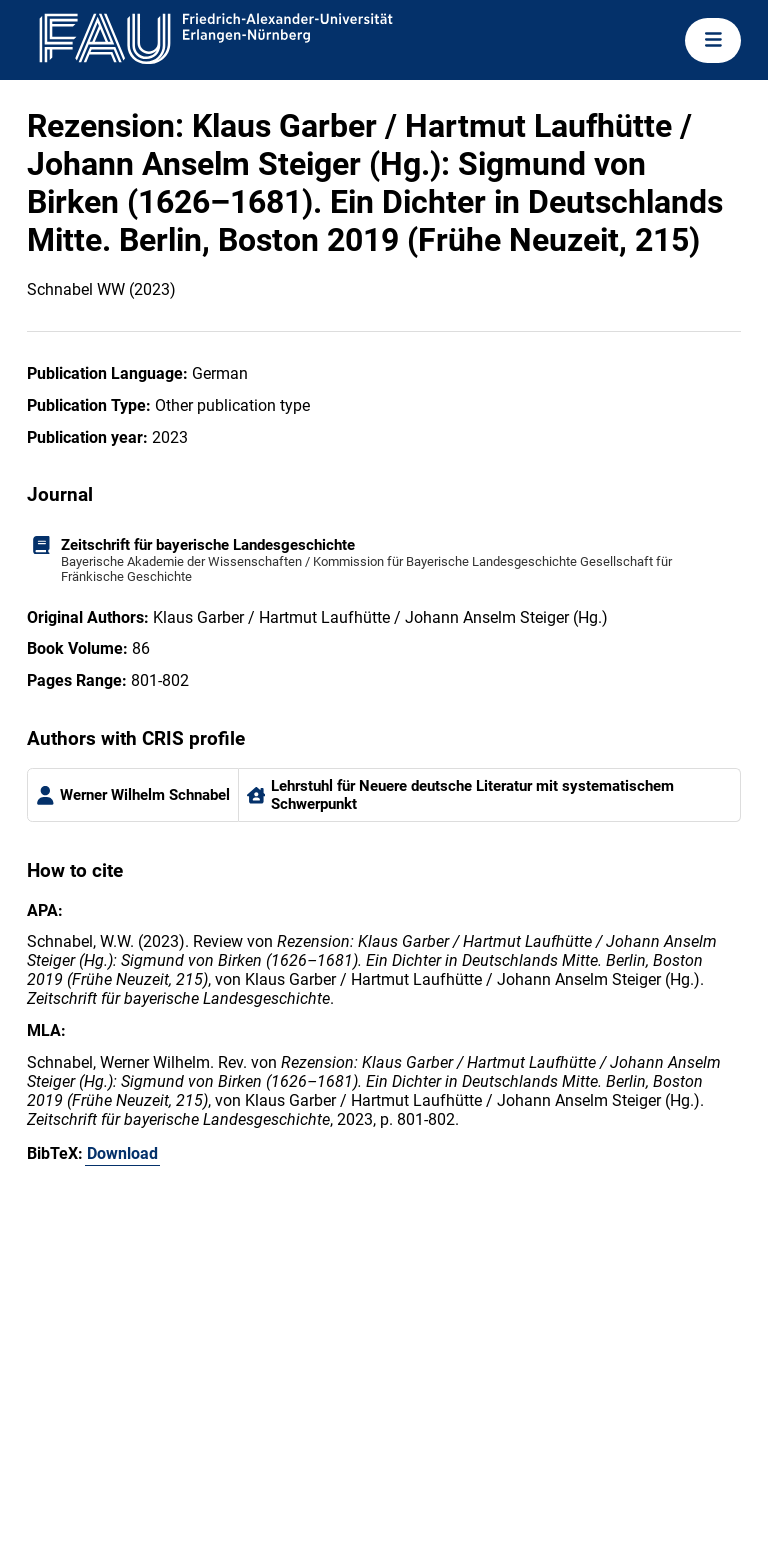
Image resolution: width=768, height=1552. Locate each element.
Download (122, 1153)
